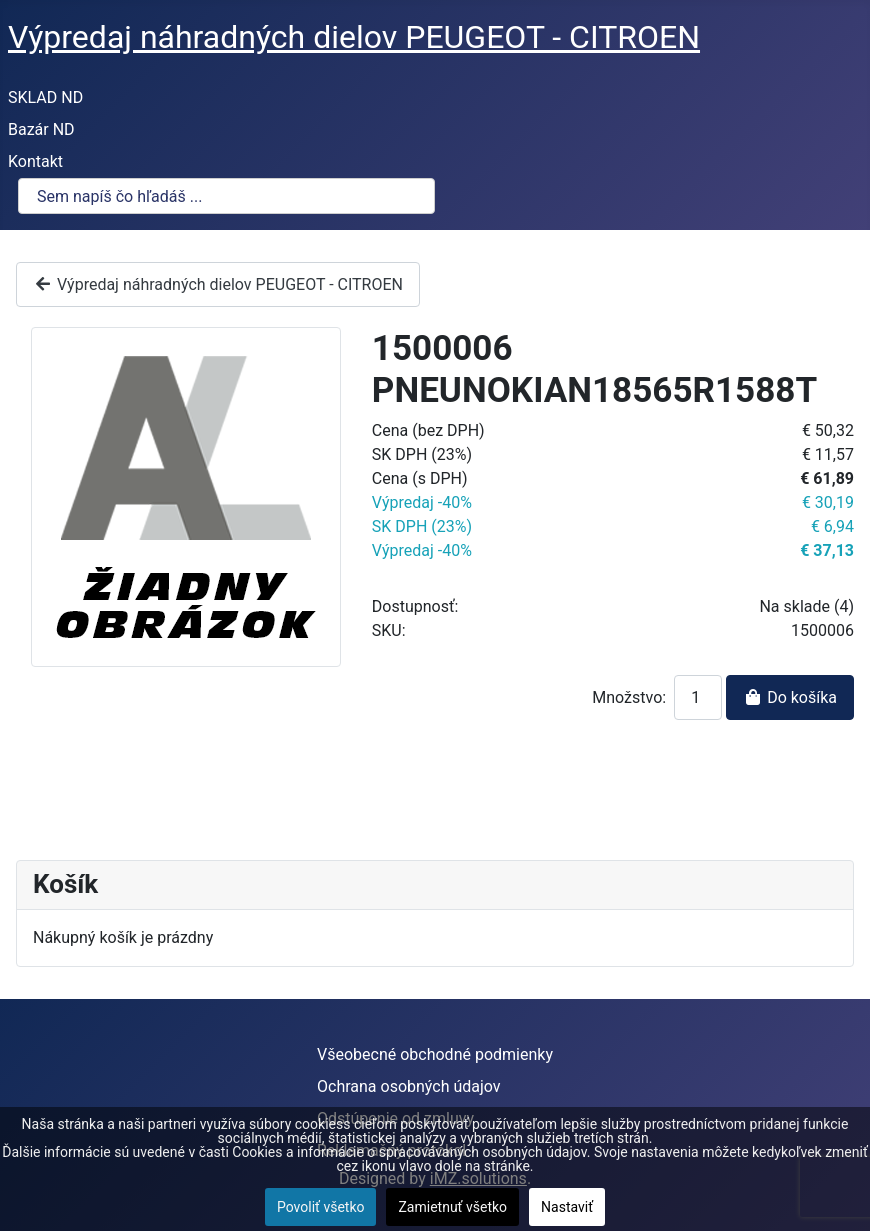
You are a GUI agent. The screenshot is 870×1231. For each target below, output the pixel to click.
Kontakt (35, 161)
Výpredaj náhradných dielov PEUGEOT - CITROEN (218, 284)
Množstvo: (629, 697)
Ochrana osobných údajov (409, 1086)
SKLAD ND (45, 97)
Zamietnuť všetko (452, 1207)
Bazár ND (41, 129)
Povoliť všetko (321, 1207)
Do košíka (790, 697)
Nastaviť (567, 1207)
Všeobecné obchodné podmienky (435, 1054)
